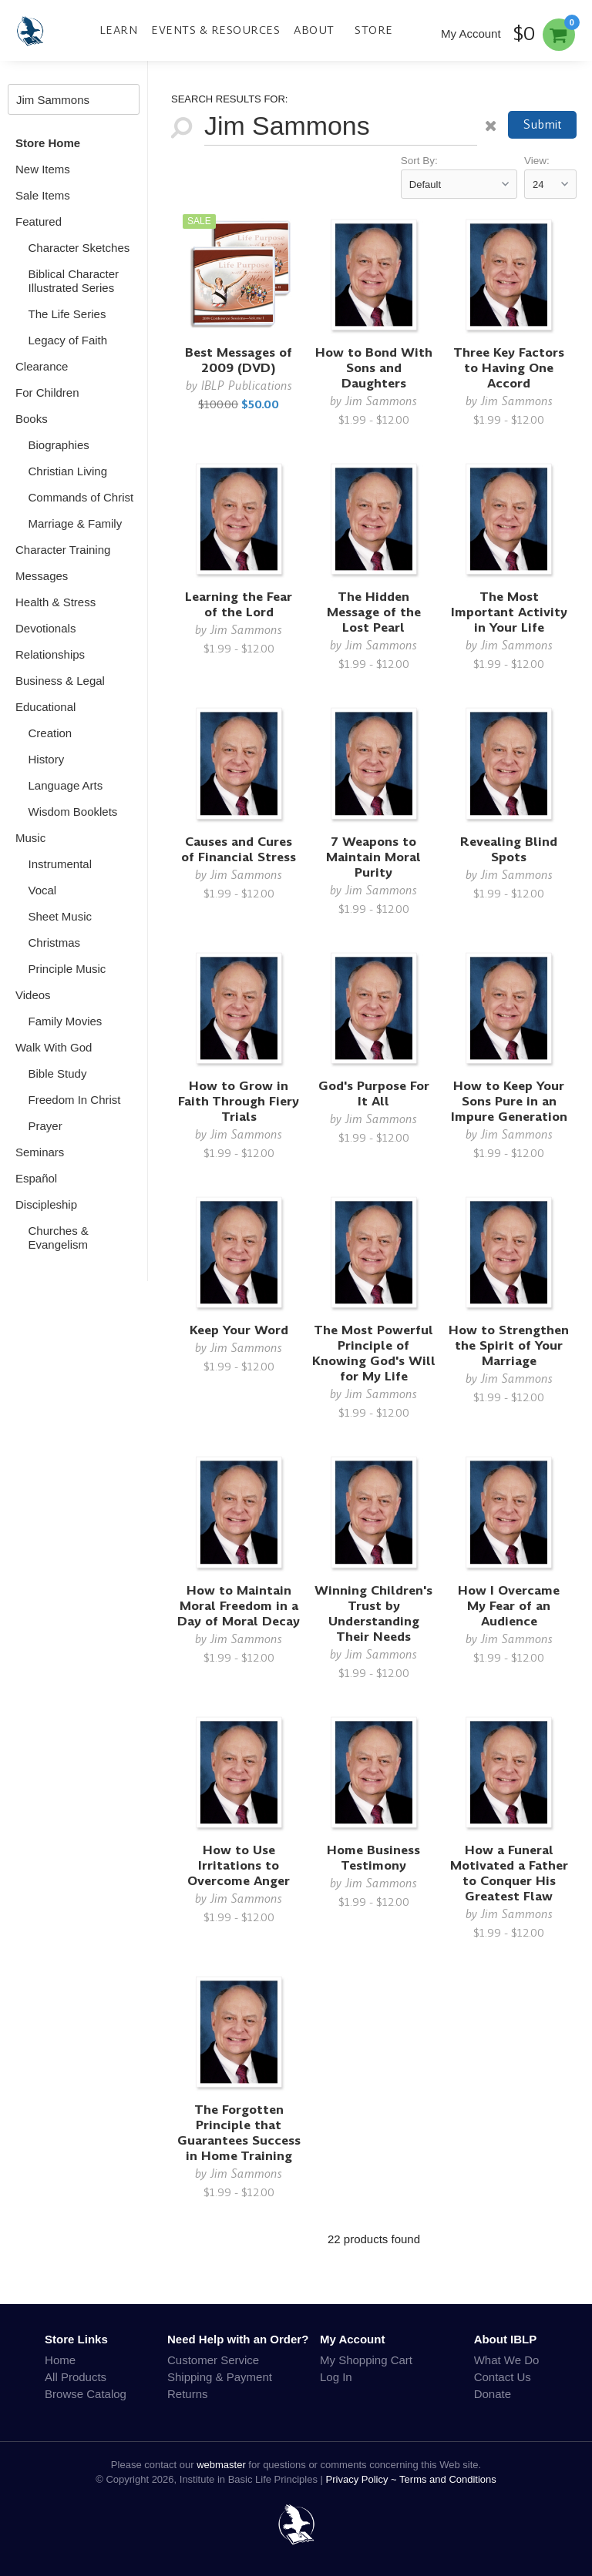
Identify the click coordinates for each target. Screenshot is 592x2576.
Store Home (47, 142)
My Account (471, 33)
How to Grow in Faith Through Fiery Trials (238, 1101)
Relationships (50, 654)
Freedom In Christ (75, 1099)
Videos (33, 994)
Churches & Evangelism (59, 1237)
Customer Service (213, 2359)
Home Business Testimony (373, 1857)
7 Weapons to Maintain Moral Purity (373, 857)
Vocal (43, 890)
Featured (38, 221)
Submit (542, 124)
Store (374, 30)
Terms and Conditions (447, 2479)
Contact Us (502, 2376)
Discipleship (46, 1204)
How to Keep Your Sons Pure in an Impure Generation (509, 1101)
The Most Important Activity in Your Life (509, 612)
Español (36, 1178)
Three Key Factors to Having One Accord (508, 368)
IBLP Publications (246, 385)
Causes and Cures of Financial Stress (238, 849)
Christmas (55, 942)
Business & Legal (60, 680)
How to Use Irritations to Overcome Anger (238, 1865)
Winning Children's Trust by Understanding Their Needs (373, 1613)
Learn (118, 30)
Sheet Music (60, 916)
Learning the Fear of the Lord (238, 604)
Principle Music (67, 968)
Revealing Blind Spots (508, 849)
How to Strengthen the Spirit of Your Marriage (509, 1345)
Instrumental (60, 863)
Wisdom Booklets (73, 811)
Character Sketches (79, 247)
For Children (47, 392)
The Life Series (67, 313)
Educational (45, 706)
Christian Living (68, 471)
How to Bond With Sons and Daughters (373, 368)
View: (537, 160)
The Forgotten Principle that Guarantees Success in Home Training (239, 2133)
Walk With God (53, 1047)
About (314, 30)
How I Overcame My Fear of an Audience (509, 1605)
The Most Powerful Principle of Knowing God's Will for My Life (374, 1353)
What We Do (507, 2359)
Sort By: (419, 160)
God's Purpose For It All (373, 1093)
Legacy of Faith (68, 340)
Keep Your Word (239, 1330)
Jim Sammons (381, 401)
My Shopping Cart (366, 2359)
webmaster (221, 2464)
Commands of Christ (81, 497)
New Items (42, 169)
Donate (492, 2393)
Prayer (45, 1125)
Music (30, 837)
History (47, 759)
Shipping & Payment (219, 2376)
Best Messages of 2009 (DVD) (238, 360)
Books (31, 418)
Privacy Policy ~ (363, 2479)
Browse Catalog (85, 2393)
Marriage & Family (76, 523)
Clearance (41, 366)
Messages (41, 575)
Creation (50, 733)
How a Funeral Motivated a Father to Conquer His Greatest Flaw (509, 1873)
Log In (336, 2376)
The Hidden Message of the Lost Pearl (374, 612)
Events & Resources (215, 30)
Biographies (59, 444)
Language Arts (66, 785)
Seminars (39, 1152)
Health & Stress (55, 602)
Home (60, 2359)
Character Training (62, 549)
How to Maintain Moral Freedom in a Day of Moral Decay (238, 1605)
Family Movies (66, 1021)
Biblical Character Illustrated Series (74, 280)
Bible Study (58, 1073)
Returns (187, 2393)
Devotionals (45, 628)
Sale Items (42, 195)
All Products (75, 2376)
